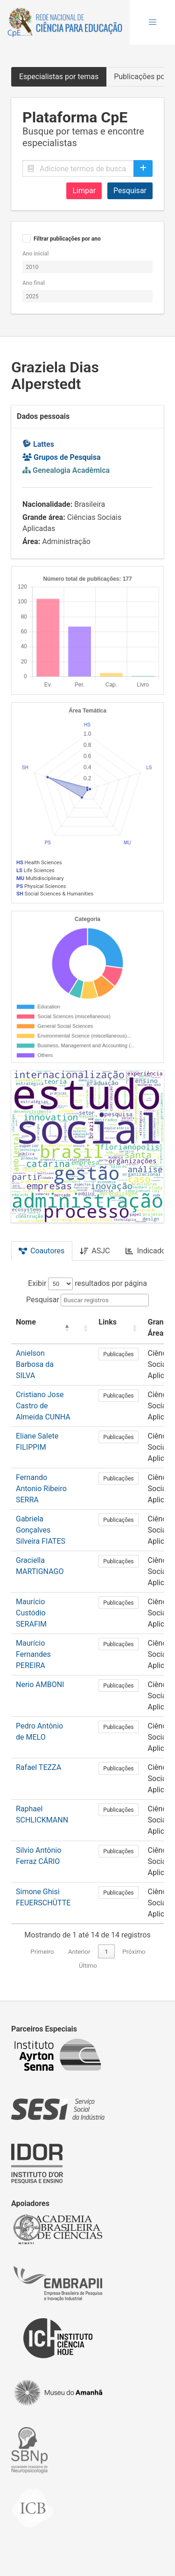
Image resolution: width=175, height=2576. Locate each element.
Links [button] (107, 1322)
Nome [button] (26, 1322)
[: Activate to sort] (84, 1328)
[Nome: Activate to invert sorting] (43, 1328)
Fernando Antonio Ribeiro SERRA (41, 1488)
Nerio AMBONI (40, 1684)
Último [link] (88, 1965)
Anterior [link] (79, 1951)
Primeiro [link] (42, 1951)
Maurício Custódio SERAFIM (31, 1612)
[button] (152, 22)
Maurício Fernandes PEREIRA (33, 1654)
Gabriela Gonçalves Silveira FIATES (40, 1530)
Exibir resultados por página (87, 1283)
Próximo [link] (133, 1951)
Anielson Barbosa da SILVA (35, 1364)
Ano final (33, 283)
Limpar (84, 190)
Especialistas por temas (58, 76)
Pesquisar (130, 190)
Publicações (118, 1354)
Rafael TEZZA (38, 1767)
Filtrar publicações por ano (67, 238)
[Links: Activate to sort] (118, 1328)
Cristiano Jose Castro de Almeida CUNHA (43, 1405)
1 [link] (106, 1951)
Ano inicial (35, 253)
